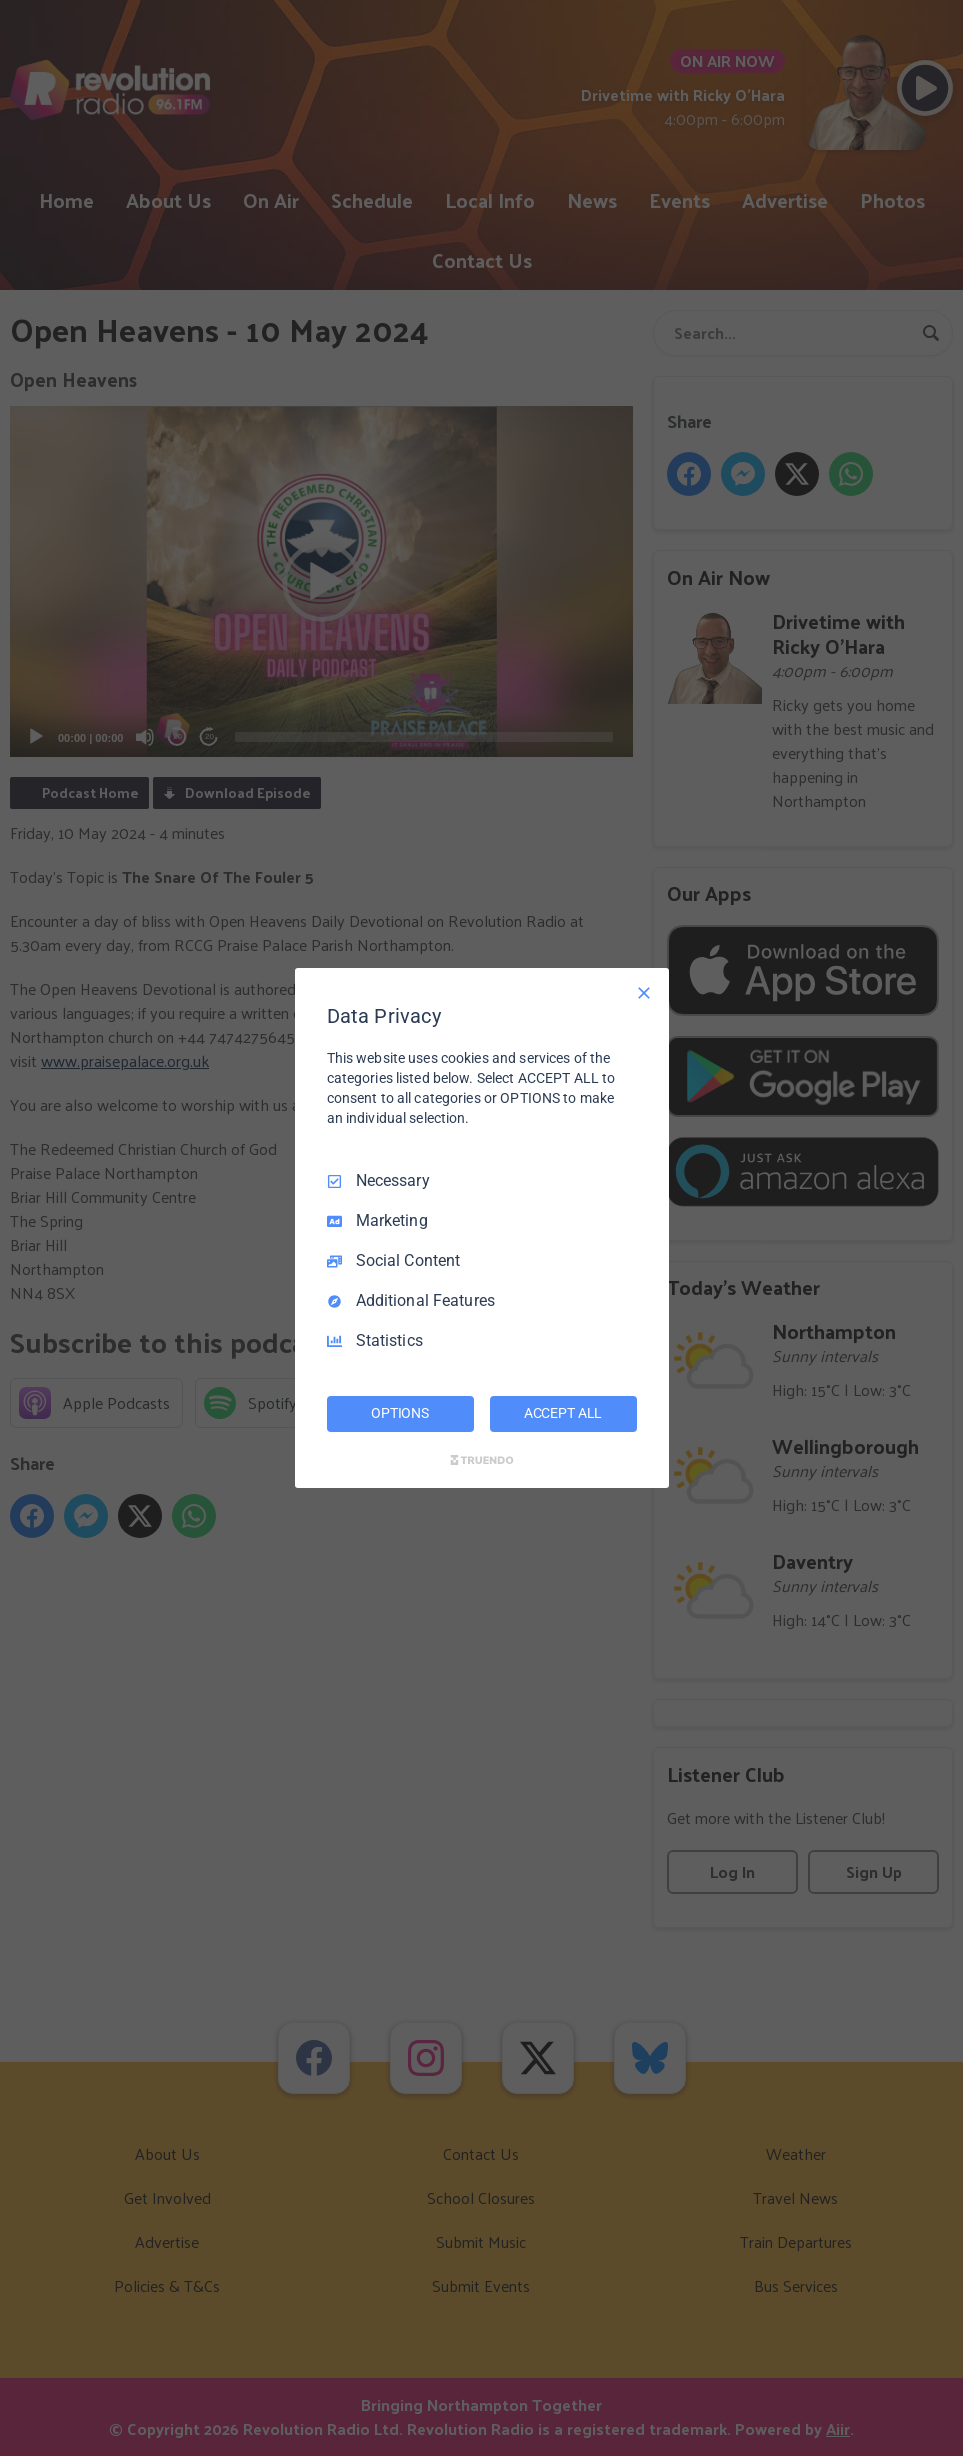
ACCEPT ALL (563, 1413)
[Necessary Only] (644, 993)
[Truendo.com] (482, 1460)
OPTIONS (400, 1413)
